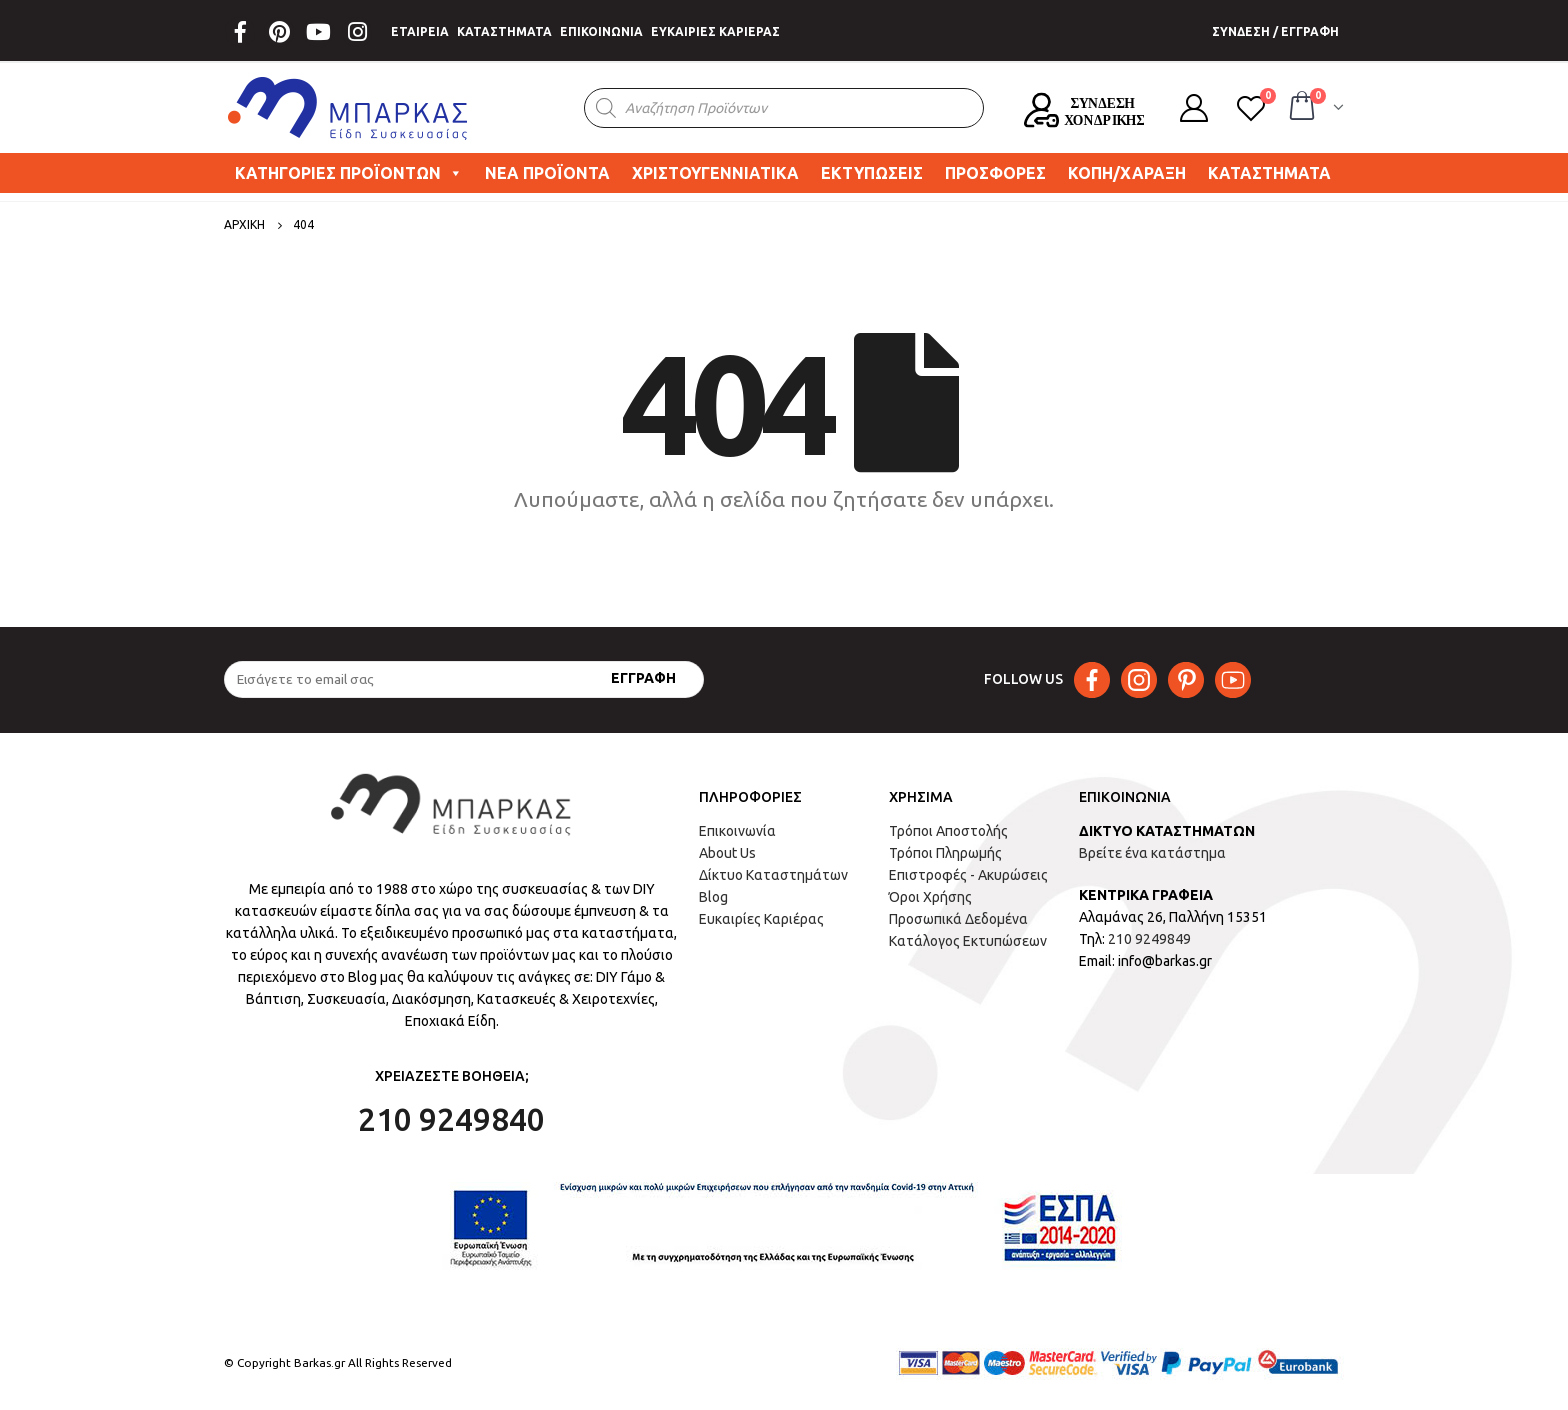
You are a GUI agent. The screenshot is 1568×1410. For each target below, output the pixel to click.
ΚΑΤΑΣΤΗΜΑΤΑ (504, 31)
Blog (713, 897)
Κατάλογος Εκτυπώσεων (968, 941)
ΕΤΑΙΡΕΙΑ (420, 31)
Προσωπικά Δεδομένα (958, 919)
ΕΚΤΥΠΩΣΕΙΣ (872, 173)
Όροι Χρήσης (930, 897)
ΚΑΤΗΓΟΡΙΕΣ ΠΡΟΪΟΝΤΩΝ (349, 173)
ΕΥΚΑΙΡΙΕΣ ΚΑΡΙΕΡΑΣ (715, 31)
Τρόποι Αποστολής (948, 831)
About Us (727, 853)
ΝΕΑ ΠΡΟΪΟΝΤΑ (547, 173)
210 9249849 (1149, 939)
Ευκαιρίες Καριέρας (761, 919)
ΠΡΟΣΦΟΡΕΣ (995, 173)
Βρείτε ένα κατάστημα (1152, 853)
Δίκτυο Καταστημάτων (773, 875)
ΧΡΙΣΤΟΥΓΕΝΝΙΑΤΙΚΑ (715, 173)
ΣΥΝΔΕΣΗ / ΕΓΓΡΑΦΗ (1275, 31)
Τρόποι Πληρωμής (945, 853)
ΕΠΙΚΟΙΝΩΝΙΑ (601, 31)
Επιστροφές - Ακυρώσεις (968, 875)
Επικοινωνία (737, 831)
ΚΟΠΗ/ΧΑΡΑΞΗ (1127, 173)
